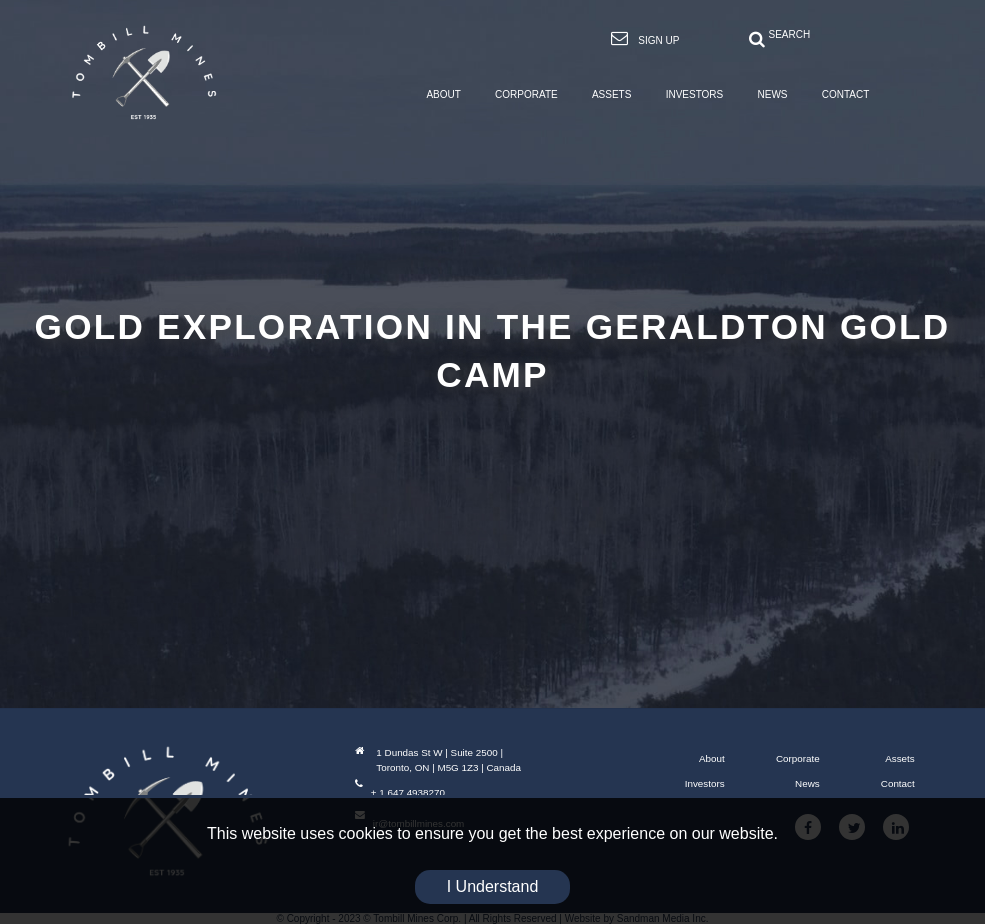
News (807, 783)
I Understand (493, 886)
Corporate (798, 758)
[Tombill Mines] (144, 72)
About (712, 758)
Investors (705, 783)
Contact (898, 783)
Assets (900, 758)
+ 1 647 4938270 (400, 792)
